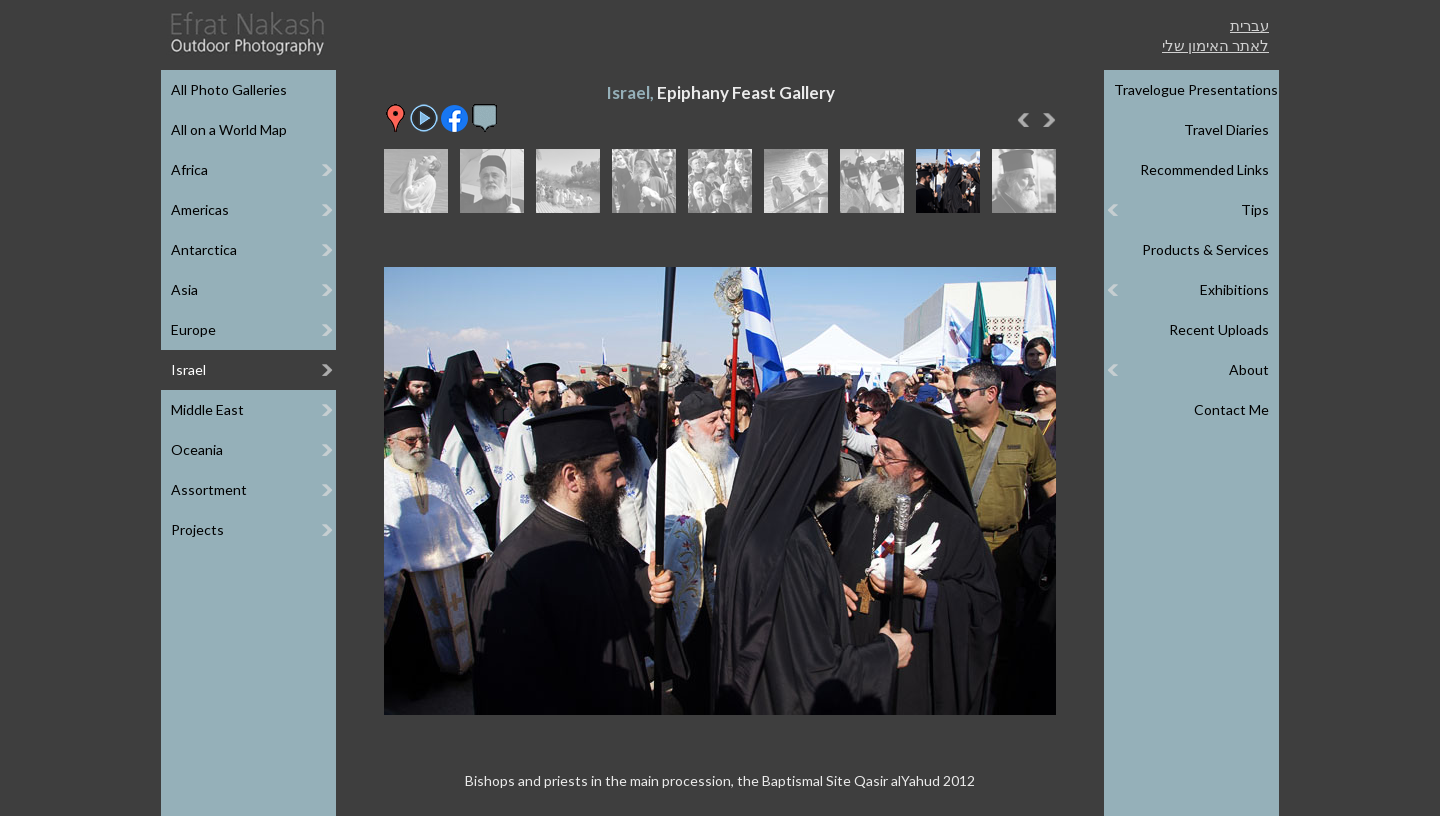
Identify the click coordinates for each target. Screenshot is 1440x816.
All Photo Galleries (229, 89)
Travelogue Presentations (1196, 89)
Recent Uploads (1219, 329)
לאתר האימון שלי (1215, 45)
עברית (1249, 25)
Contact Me (1231, 409)
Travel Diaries (1226, 129)
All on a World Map (229, 129)
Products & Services (1205, 249)
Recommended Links (1204, 169)
